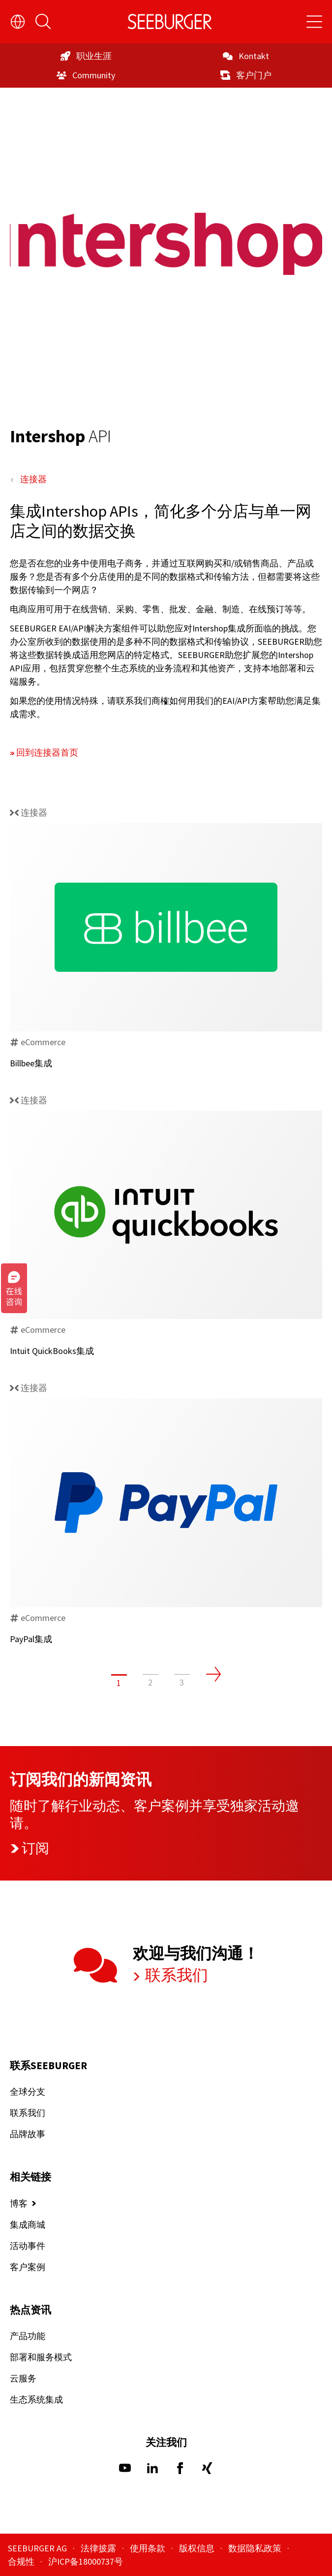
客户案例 (27, 2267)
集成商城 (27, 2224)
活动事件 (27, 2245)
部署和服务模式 (41, 2357)
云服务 (23, 2378)
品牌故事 (27, 2134)
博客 (19, 2203)
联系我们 (175, 1975)
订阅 (29, 1848)
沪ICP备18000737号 (85, 2561)
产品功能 (27, 2336)
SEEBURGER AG (38, 2548)
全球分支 (27, 2092)
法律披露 (99, 2548)
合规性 (22, 2561)
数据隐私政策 (255, 2548)
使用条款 (148, 2548)
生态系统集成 (36, 2399)
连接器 (33, 479)
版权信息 (197, 2548)
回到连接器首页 (47, 752)
